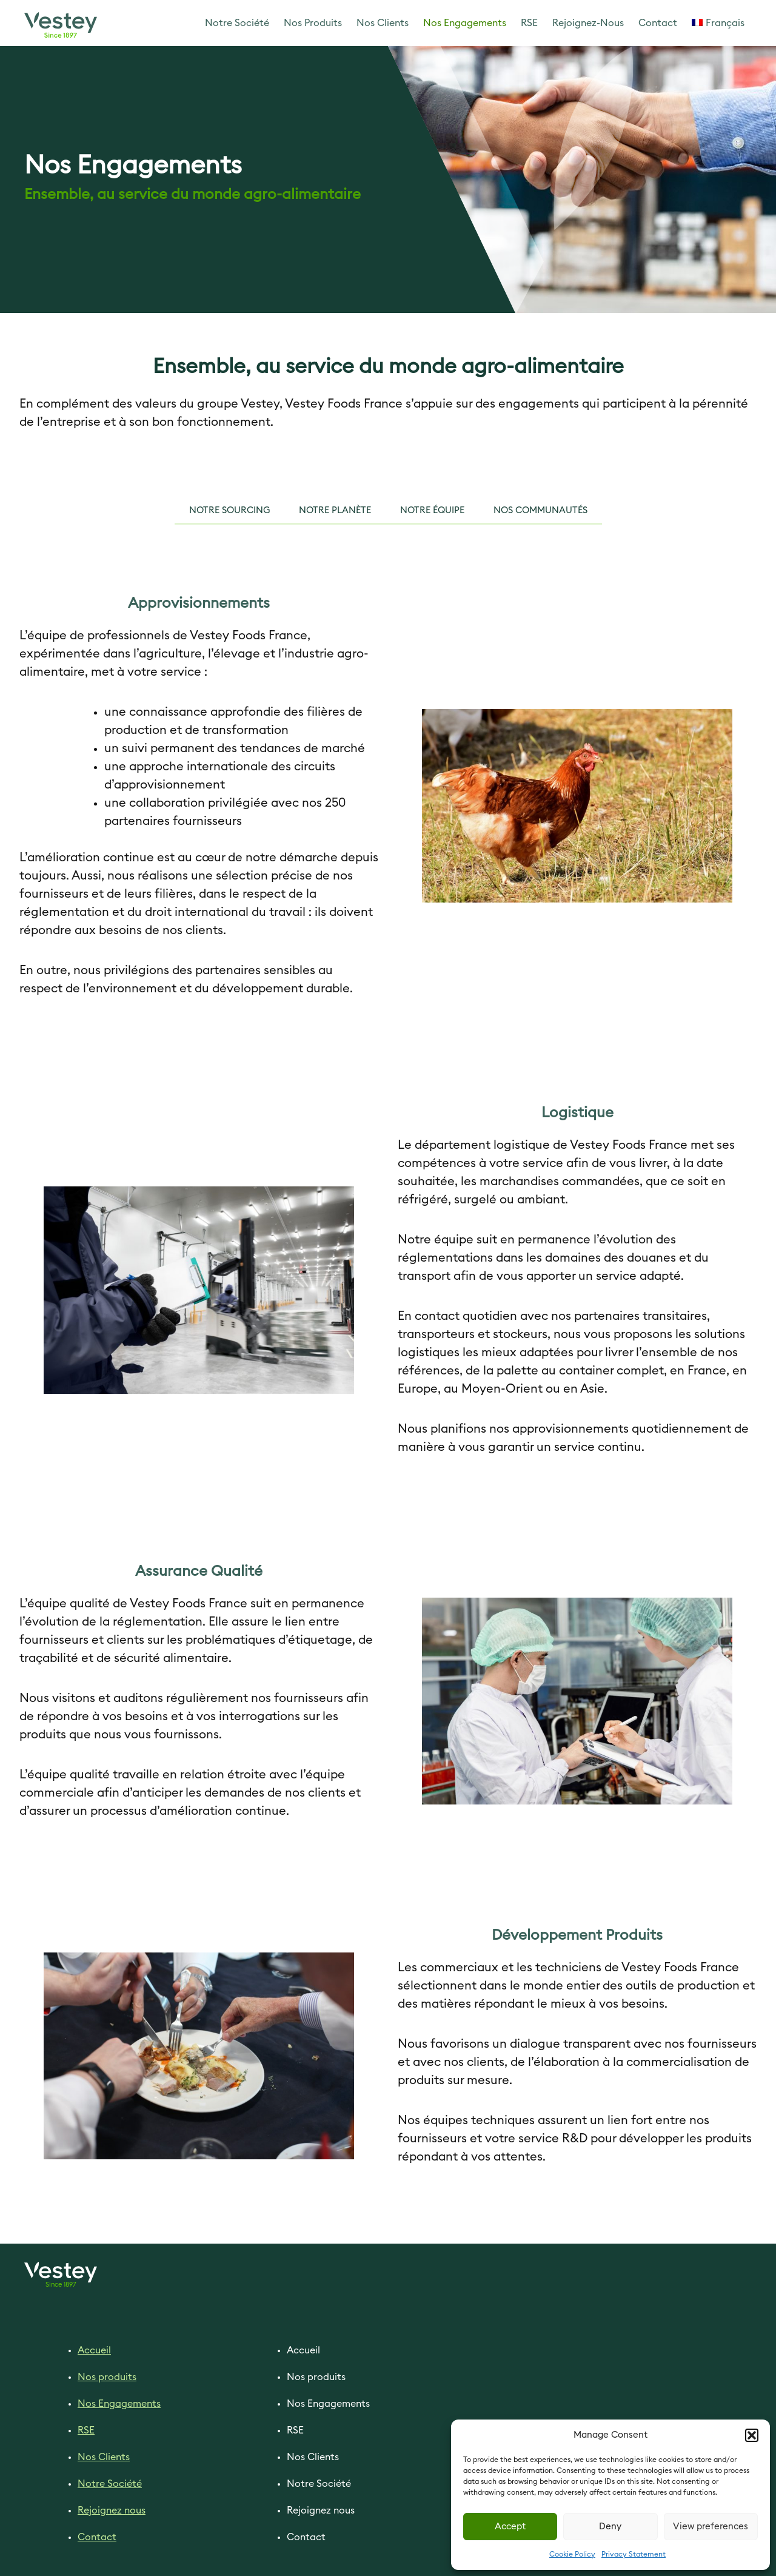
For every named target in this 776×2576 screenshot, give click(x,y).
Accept (510, 2526)
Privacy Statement (633, 2554)
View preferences (710, 2526)
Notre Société (237, 23)
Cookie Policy (572, 2554)
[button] (752, 2435)
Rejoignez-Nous (588, 23)
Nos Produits (313, 23)
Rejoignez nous (112, 2510)
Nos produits (107, 2377)
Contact (657, 23)
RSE (529, 23)
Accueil (94, 2350)
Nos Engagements (464, 23)
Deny (610, 2526)
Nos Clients (382, 23)
